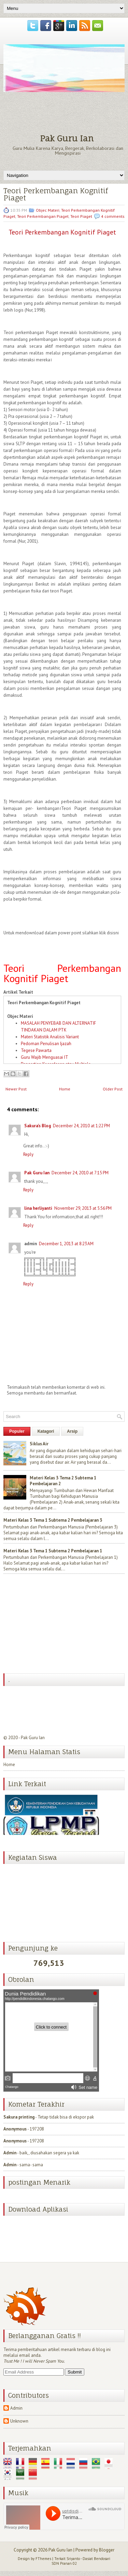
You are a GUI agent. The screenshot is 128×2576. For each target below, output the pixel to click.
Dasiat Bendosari (96, 2558)
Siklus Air (39, 1444)
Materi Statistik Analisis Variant (50, 1037)
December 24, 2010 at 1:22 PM (81, 1126)
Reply (28, 1154)
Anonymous (15, 2129)
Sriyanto (73, 2558)
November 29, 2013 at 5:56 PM (83, 1208)
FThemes (43, 2558)
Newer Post (16, 1088)
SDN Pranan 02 (64, 2563)
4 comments (113, 216)
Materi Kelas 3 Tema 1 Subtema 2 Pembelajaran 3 (52, 1520)
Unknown (19, 2421)
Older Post (113, 1088)
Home (64, 1088)
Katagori (46, 1431)
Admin (9, 2153)
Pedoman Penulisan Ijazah (46, 1043)
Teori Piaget (81, 216)
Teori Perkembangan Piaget (43, 216)
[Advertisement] (54, 1624)
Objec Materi (47, 210)
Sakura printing (18, 2117)
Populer (17, 1431)
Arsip (72, 1431)
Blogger (106, 2550)
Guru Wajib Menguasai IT (44, 1057)
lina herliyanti (38, 1208)
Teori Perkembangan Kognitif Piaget (55, 194)
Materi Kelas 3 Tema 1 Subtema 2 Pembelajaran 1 (52, 1551)
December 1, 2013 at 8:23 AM (66, 1244)
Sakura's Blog (37, 1126)
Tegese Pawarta (36, 1050)
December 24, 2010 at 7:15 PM (80, 1173)
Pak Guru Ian (67, 138)
